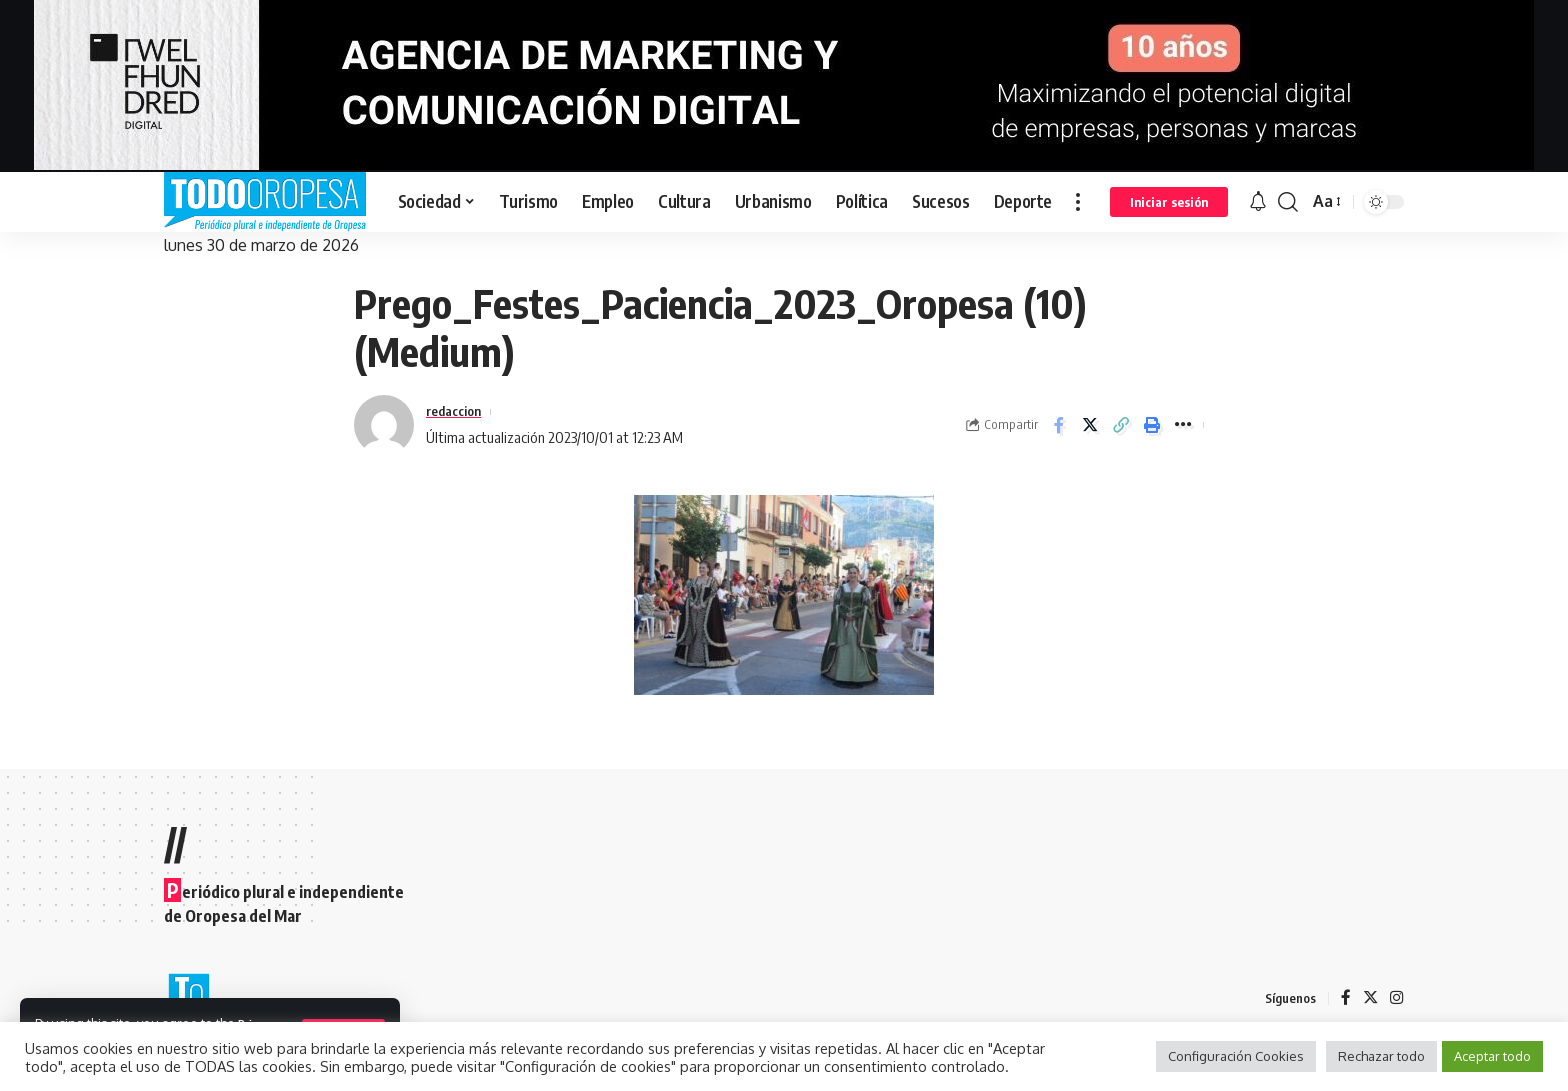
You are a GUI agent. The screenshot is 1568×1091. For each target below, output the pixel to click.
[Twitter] (1370, 998)
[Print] (1152, 425)
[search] (1288, 202)
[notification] (1258, 202)
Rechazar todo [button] (1381, 1056)
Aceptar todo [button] (1492, 1056)
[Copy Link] (1121, 425)
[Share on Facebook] (1059, 425)
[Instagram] (1397, 998)
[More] (1183, 425)
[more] (1078, 202)
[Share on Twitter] (1090, 425)
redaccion (458, 411)
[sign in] (1169, 202)
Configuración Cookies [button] (1236, 1056)
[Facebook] (1345, 998)
